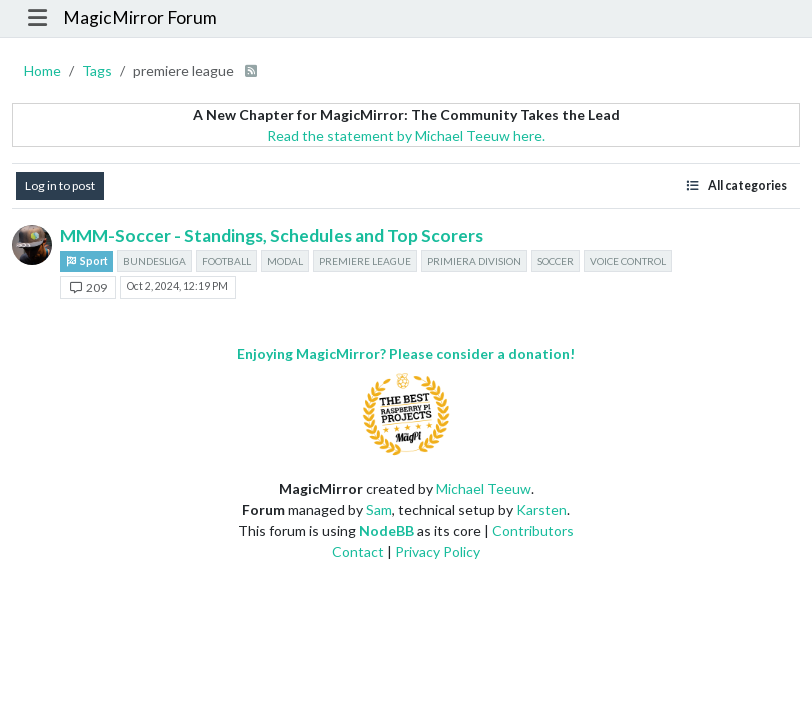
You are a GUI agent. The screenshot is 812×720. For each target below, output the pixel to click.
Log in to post (60, 185)
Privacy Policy (437, 551)
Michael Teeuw (483, 488)
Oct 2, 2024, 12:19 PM (177, 286)
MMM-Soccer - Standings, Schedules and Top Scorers (271, 235)
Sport (86, 261)
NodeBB (386, 530)
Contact (358, 551)
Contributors (533, 530)
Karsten (541, 509)
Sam (379, 509)
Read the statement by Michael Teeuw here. (406, 135)
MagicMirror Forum (140, 17)
